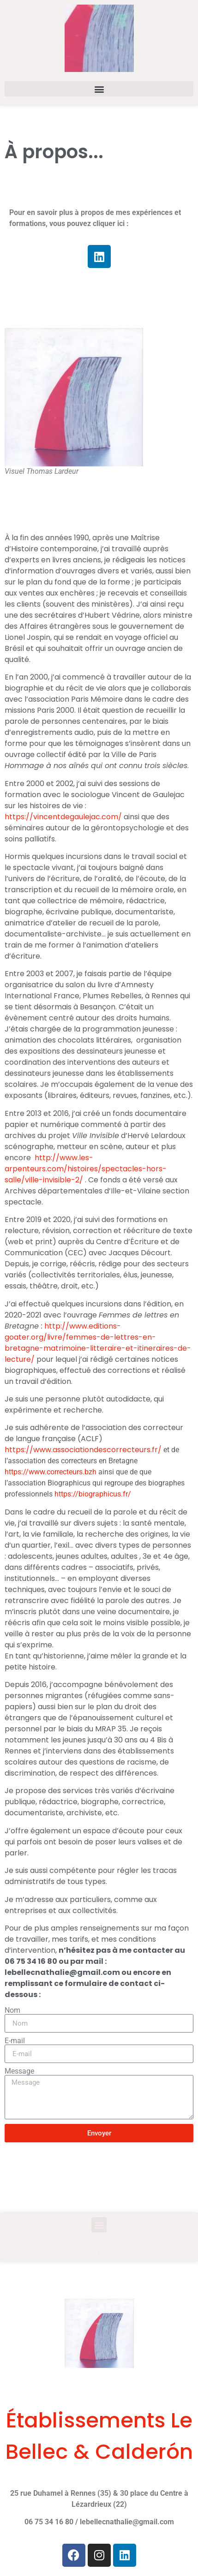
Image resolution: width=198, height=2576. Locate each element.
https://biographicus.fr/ (92, 1494)
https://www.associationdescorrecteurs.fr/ (84, 1449)
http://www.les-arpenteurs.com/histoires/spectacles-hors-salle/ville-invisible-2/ (86, 1168)
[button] (99, 88)
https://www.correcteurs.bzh (50, 1471)
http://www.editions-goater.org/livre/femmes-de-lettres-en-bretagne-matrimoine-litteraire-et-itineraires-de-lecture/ (98, 1343)
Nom (12, 2010)
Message (19, 2071)
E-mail (15, 2041)
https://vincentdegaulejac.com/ (63, 816)
